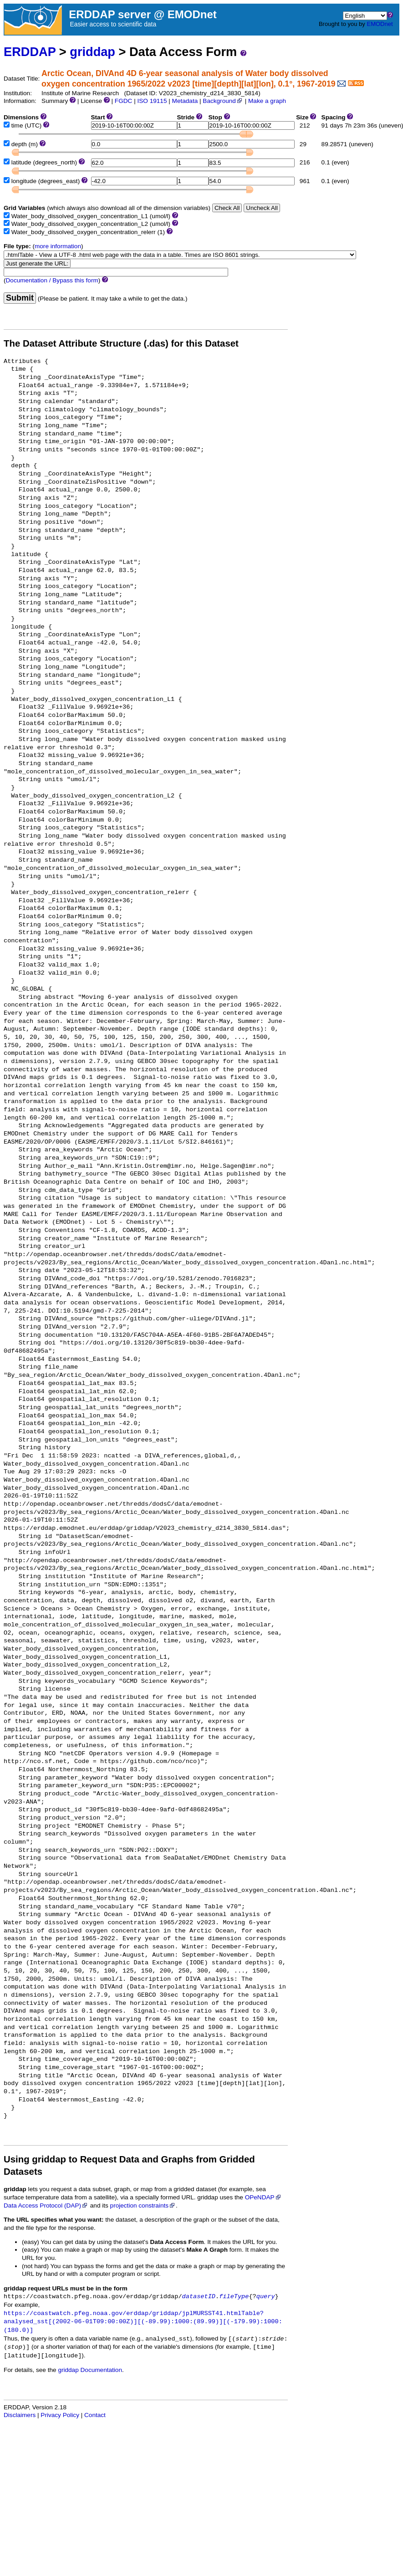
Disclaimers (20, 2415)
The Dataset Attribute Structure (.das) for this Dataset (121, 343)
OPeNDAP (263, 2197)
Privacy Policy (60, 2415)
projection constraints (143, 2205)
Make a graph (267, 100)
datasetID (198, 2296)
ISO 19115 (152, 100)
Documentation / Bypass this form (52, 280)
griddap (92, 52)
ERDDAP (30, 52)
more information (58, 246)
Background (223, 100)
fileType (234, 2296)
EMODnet (380, 23)
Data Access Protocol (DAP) (46, 2205)
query (265, 2296)
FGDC (124, 100)
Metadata (185, 100)
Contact (95, 2415)
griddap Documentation (90, 2369)
